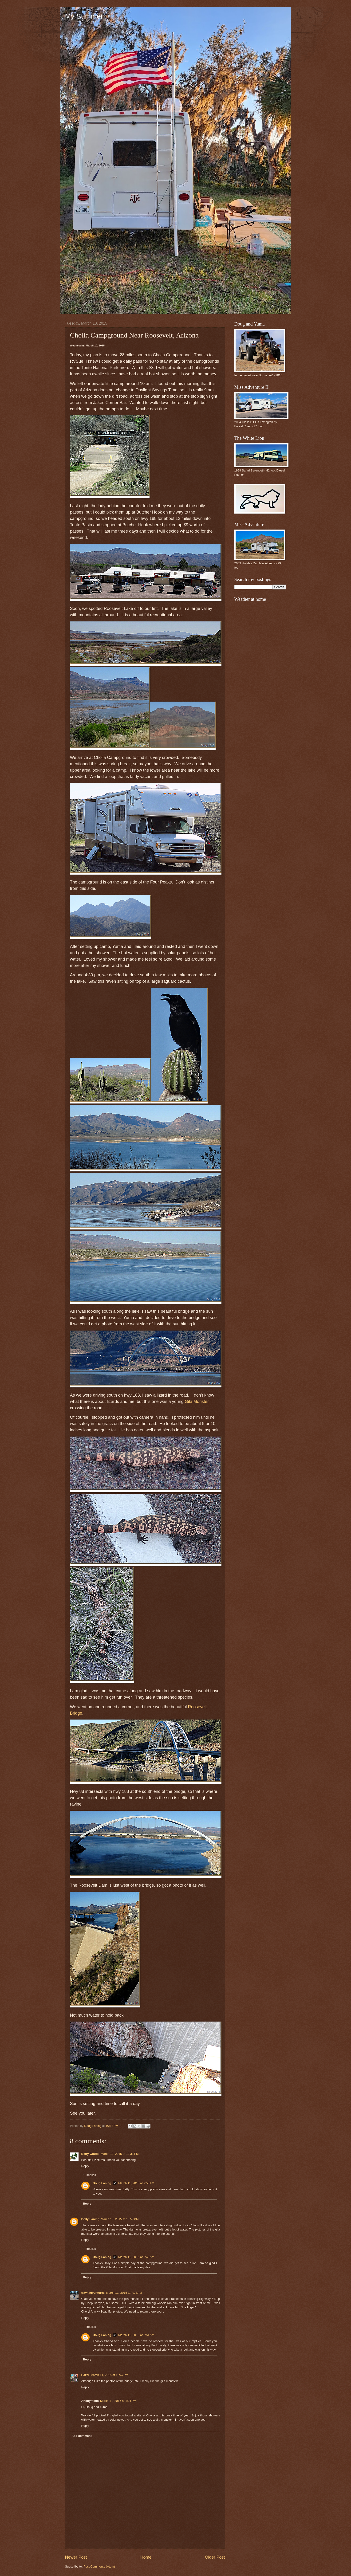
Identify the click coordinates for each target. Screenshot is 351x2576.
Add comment (81, 2436)
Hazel (85, 2375)
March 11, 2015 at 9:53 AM (136, 2183)
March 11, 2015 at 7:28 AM (124, 2292)
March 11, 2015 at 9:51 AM (136, 2335)
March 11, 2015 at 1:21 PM (118, 2401)
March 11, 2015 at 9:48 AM (136, 2257)
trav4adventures (93, 2292)
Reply (85, 2166)
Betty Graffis (90, 2154)
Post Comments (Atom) (99, 2566)
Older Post (215, 2557)
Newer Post (76, 2557)
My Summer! (85, 16)
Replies (91, 2175)
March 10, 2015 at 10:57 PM (120, 2219)
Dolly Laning (90, 2219)
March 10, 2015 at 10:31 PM (120, 2154)
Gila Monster (197, 1401)
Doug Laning (102, 2183)
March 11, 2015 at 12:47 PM (109, 2375)
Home (145, 2557)
